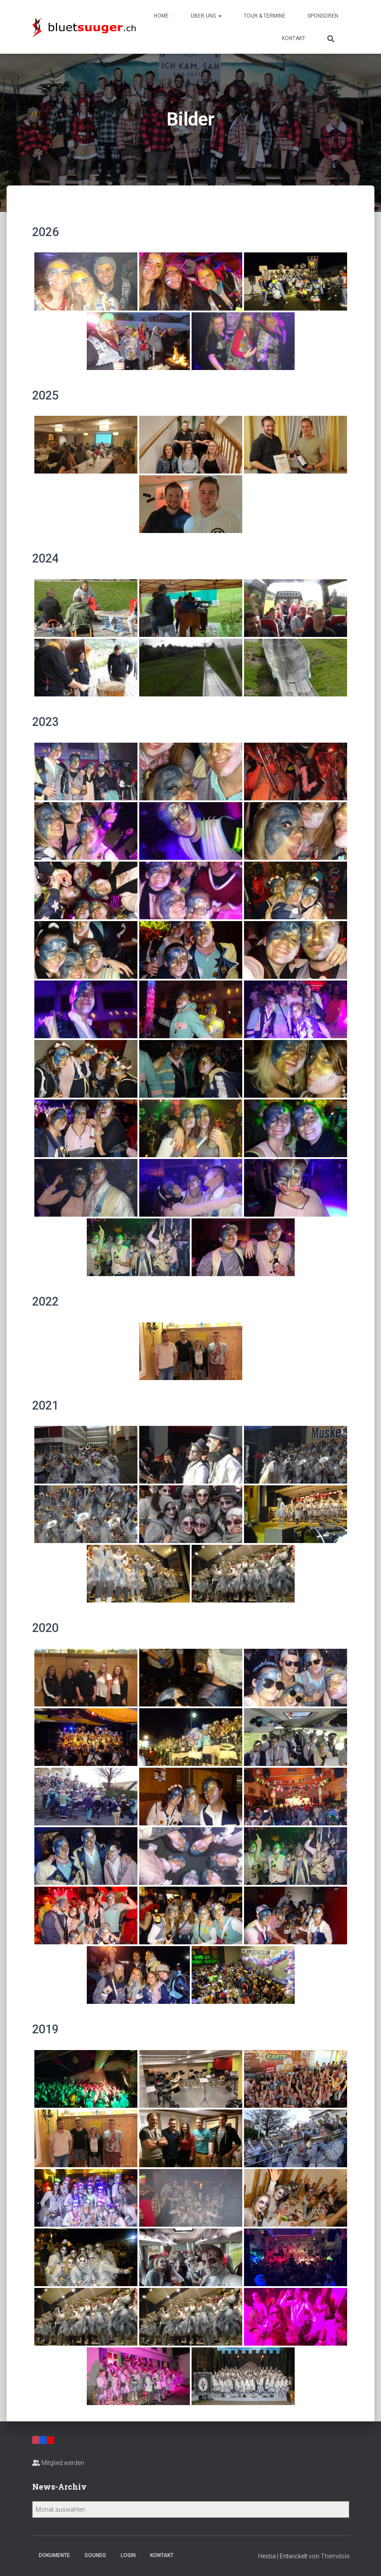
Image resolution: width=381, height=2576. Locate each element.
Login (128, 2555)
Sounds (95, 2555)
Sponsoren (322, 16)
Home (161, 16)
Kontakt (293, 38)
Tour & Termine (264, 16)
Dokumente (54, 2555)
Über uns (206, 16)
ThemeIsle (335, 2556)
